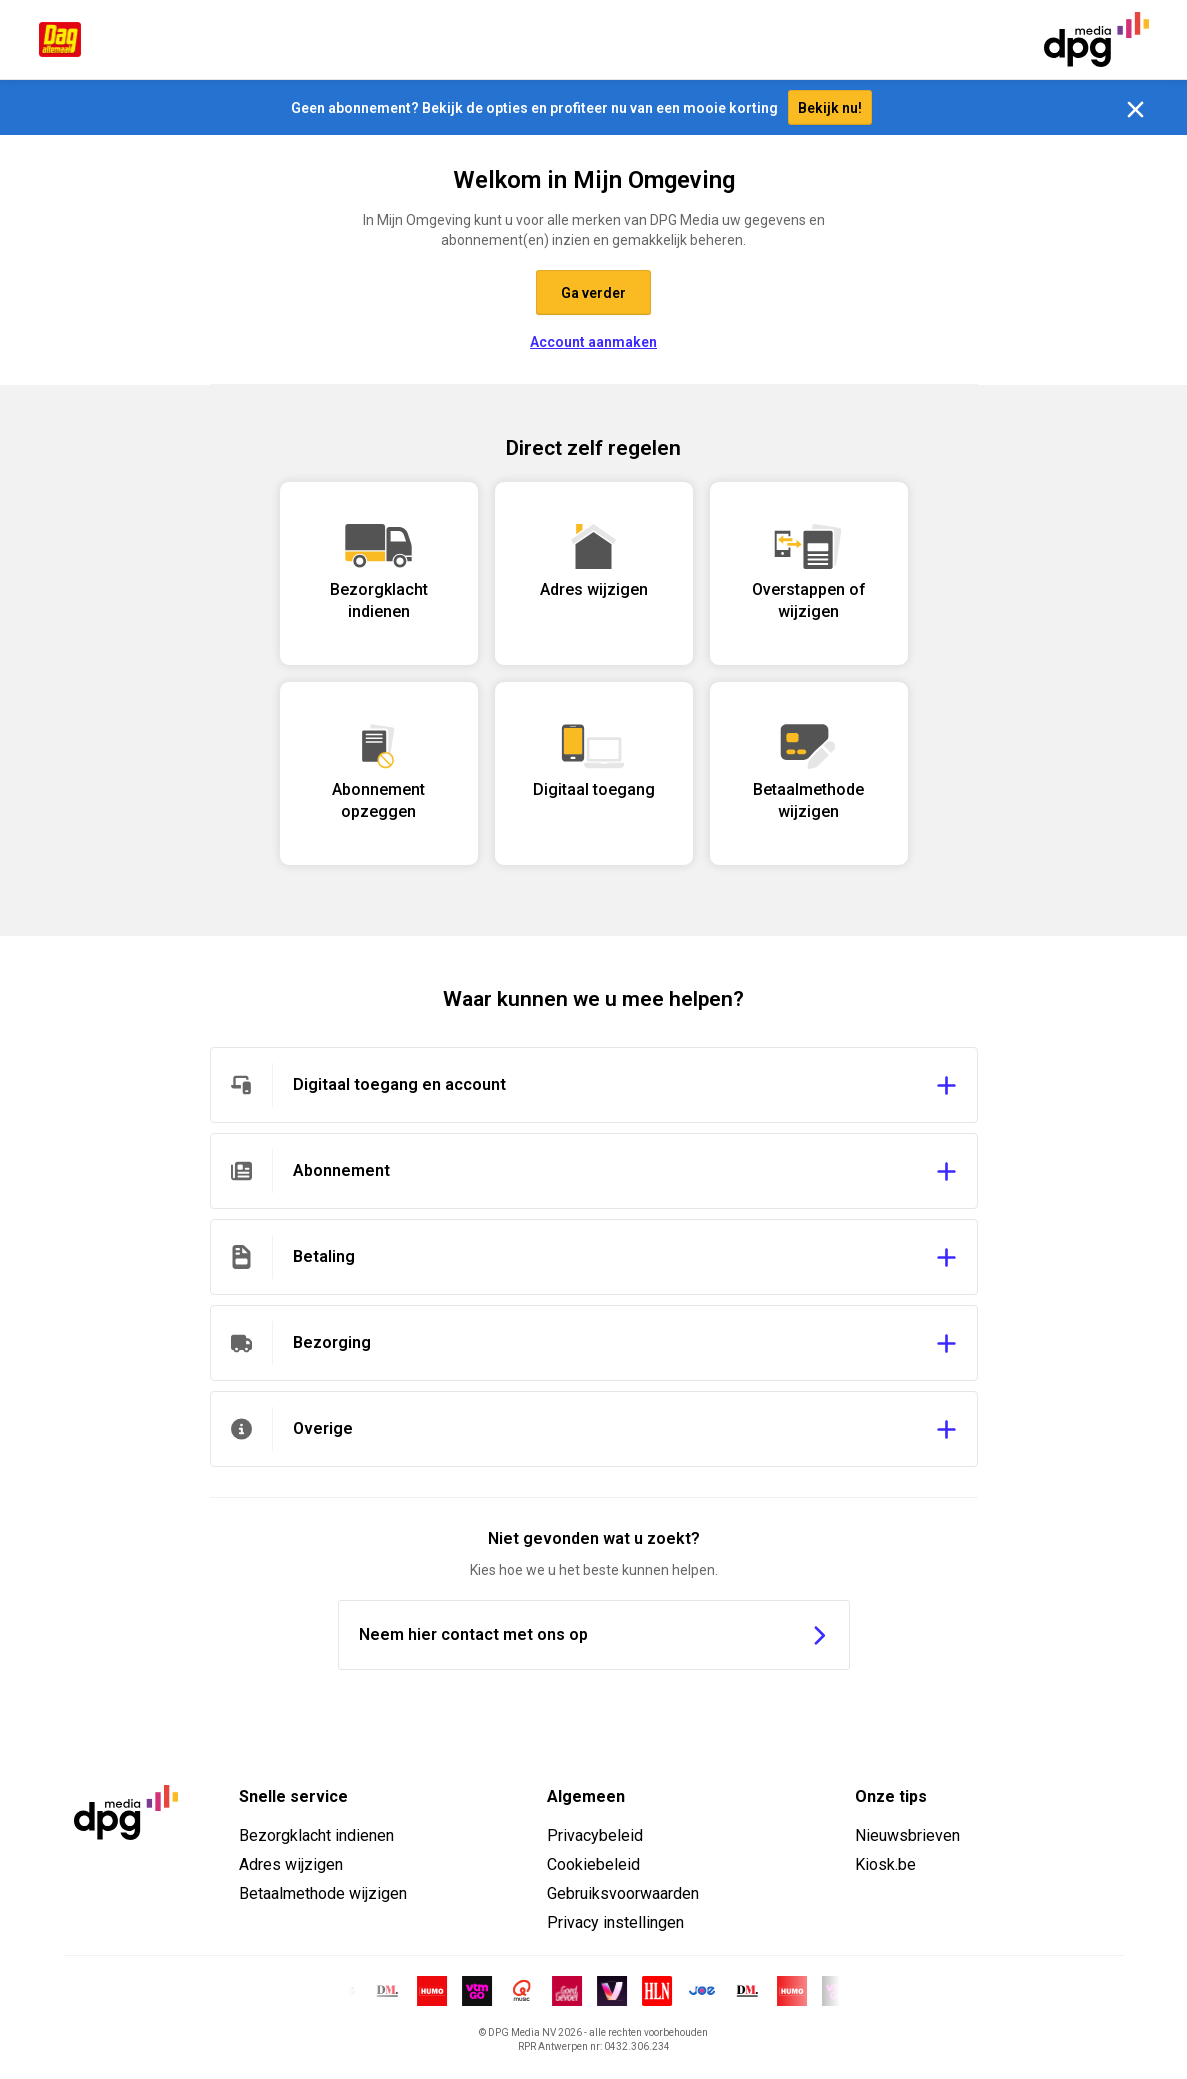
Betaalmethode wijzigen (323, 1893)
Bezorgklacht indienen (316, 1835)
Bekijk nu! (830, 108)
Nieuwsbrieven (907, 1835)
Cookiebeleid (593, 1864)
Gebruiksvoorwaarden (623, 1893)
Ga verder (593, 293)
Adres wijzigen (291, 1864)
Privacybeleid (595, 1835)
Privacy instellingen (615, 1922)
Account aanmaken (593, 342)
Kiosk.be (885, 1864)
